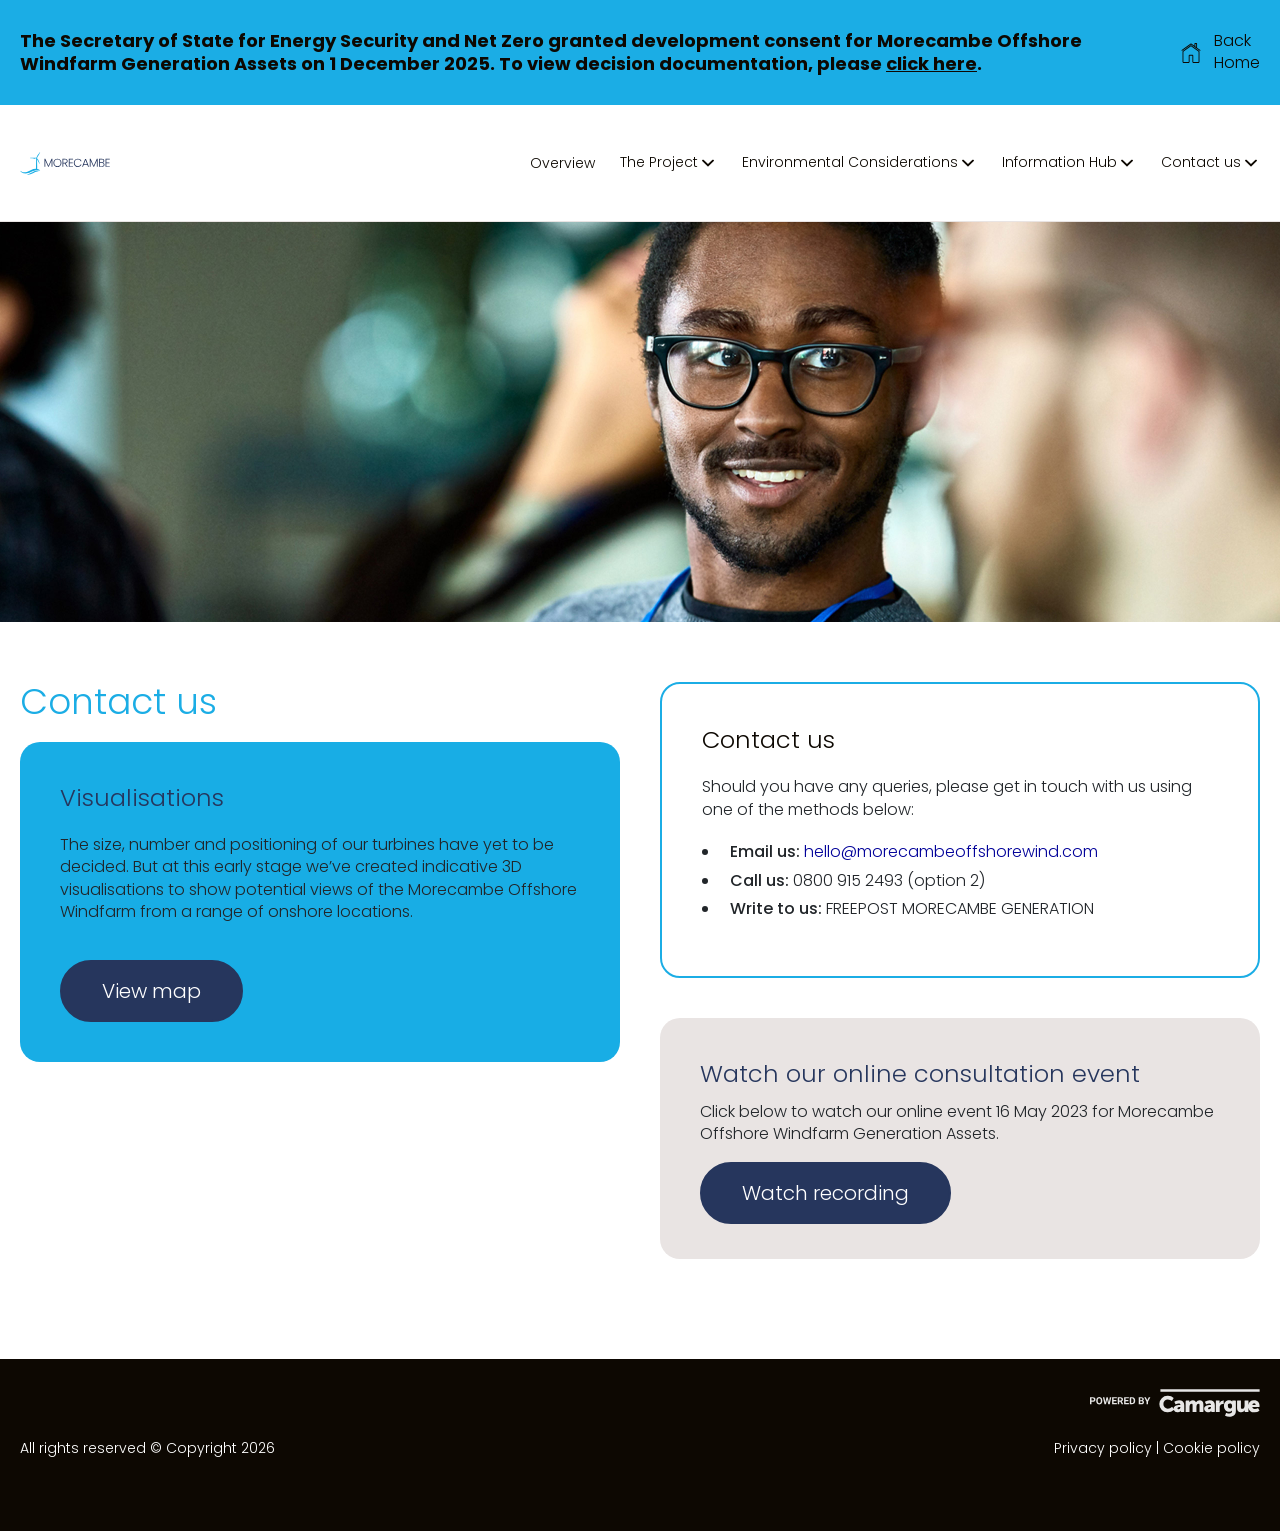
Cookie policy (1211, 1448)
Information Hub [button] (1069, 162)
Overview (562, 163)
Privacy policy (1103, 1448)
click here (931, 63)
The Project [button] (668, 162)
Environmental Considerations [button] (859, 162)
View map (151, 991)
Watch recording (825, 1193)
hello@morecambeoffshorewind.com (951, 851)
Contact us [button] (1210, 162)
